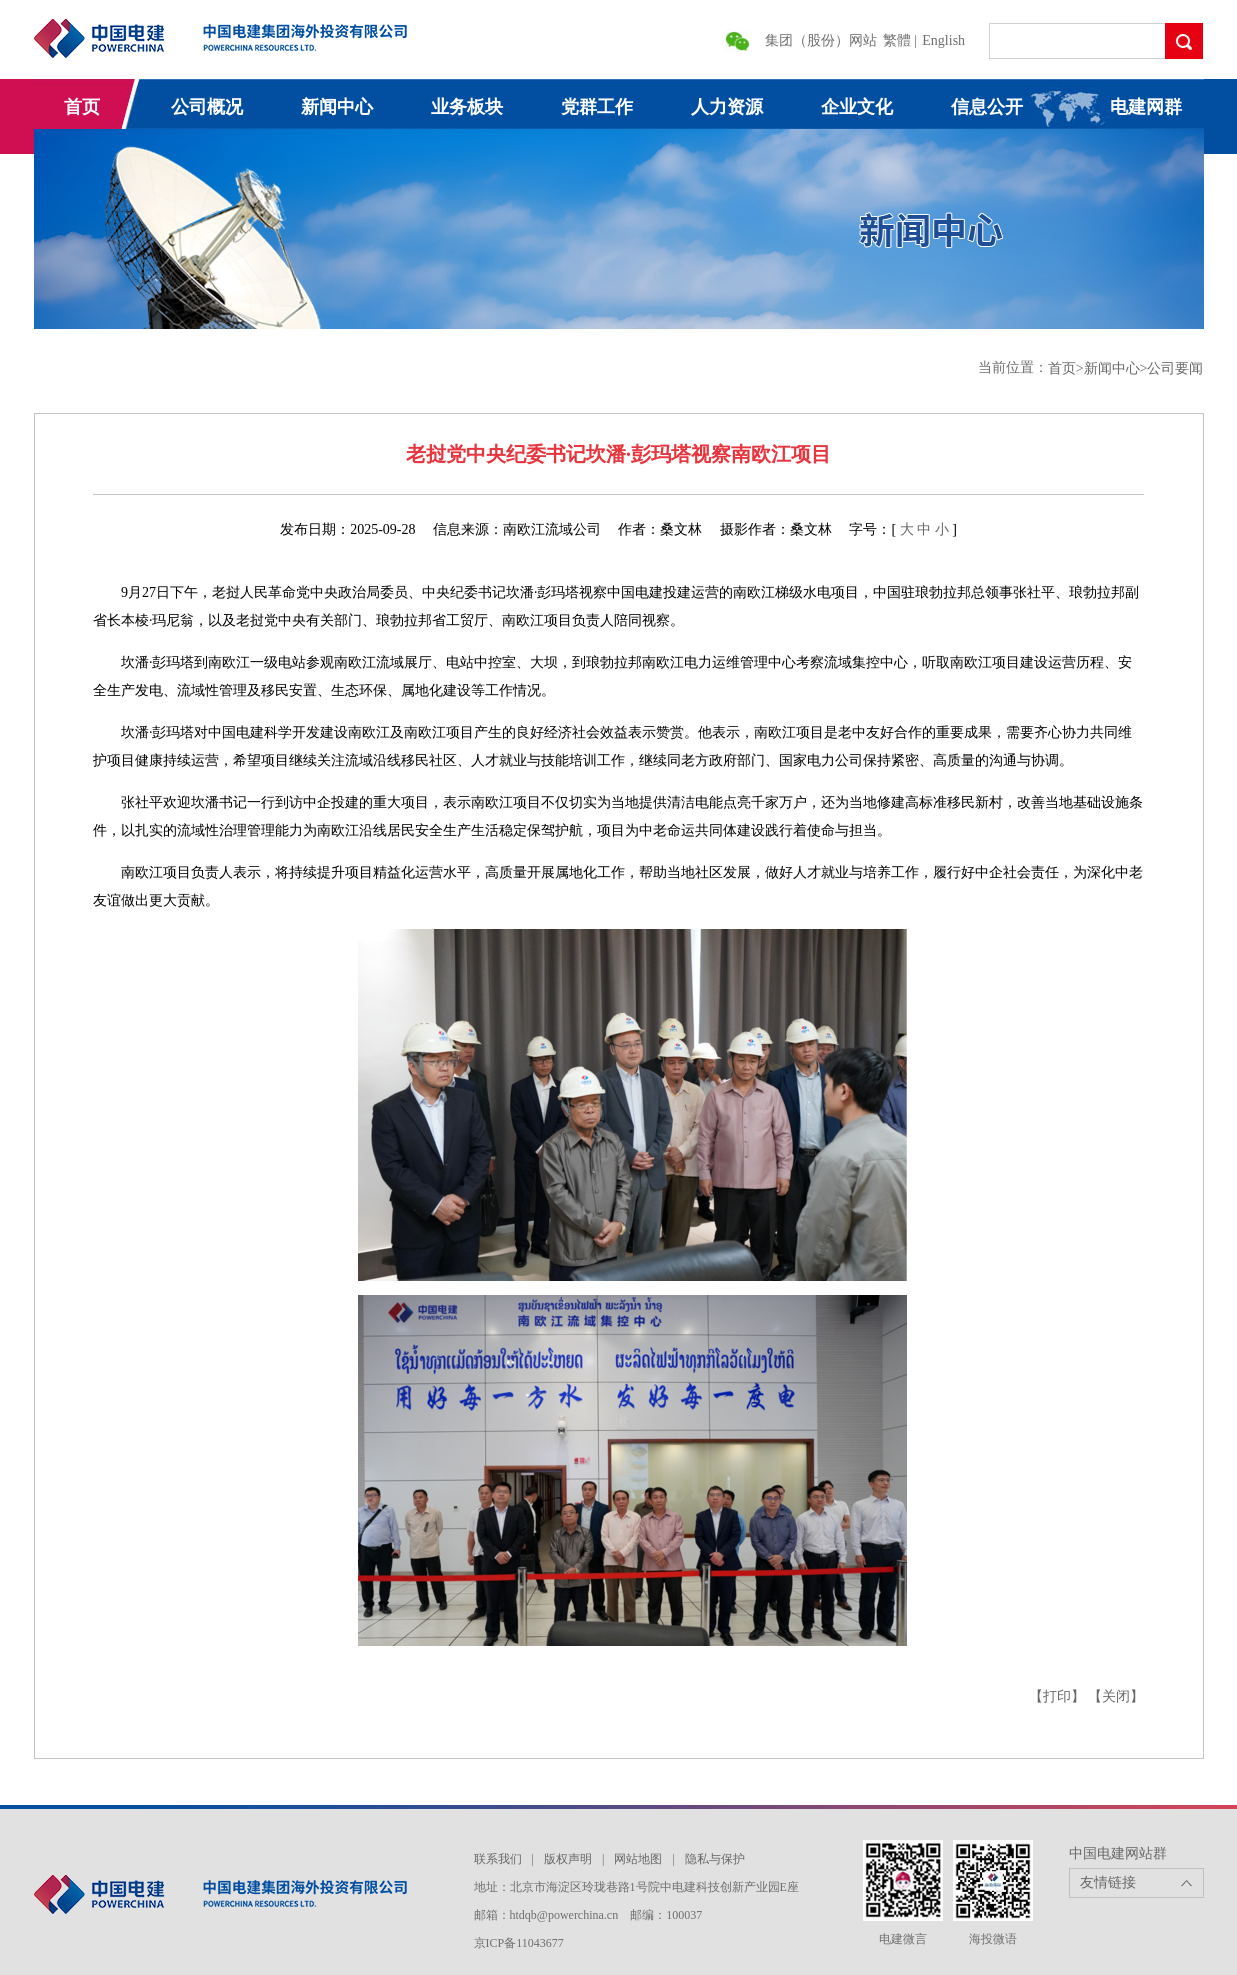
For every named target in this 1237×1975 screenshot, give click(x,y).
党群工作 (597, 107)
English (943, 40)
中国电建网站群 (1118, 1853)
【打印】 (1057, 1696)
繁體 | (902, 40)
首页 (82, 107)
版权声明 (568, 1859)
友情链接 (1108, 1882)
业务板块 (467, 107)
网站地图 (638, 1859)
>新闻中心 (1108, 368)
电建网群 (1146, 107)
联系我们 (498, 1859)
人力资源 (727, 107)
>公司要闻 (1172, 368)
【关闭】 (1116, 1696)
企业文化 (857, 107)
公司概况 (207, 107)
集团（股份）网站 (821, 40)
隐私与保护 (715, 1859)
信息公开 (987, 107)
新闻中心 (337, 107)
